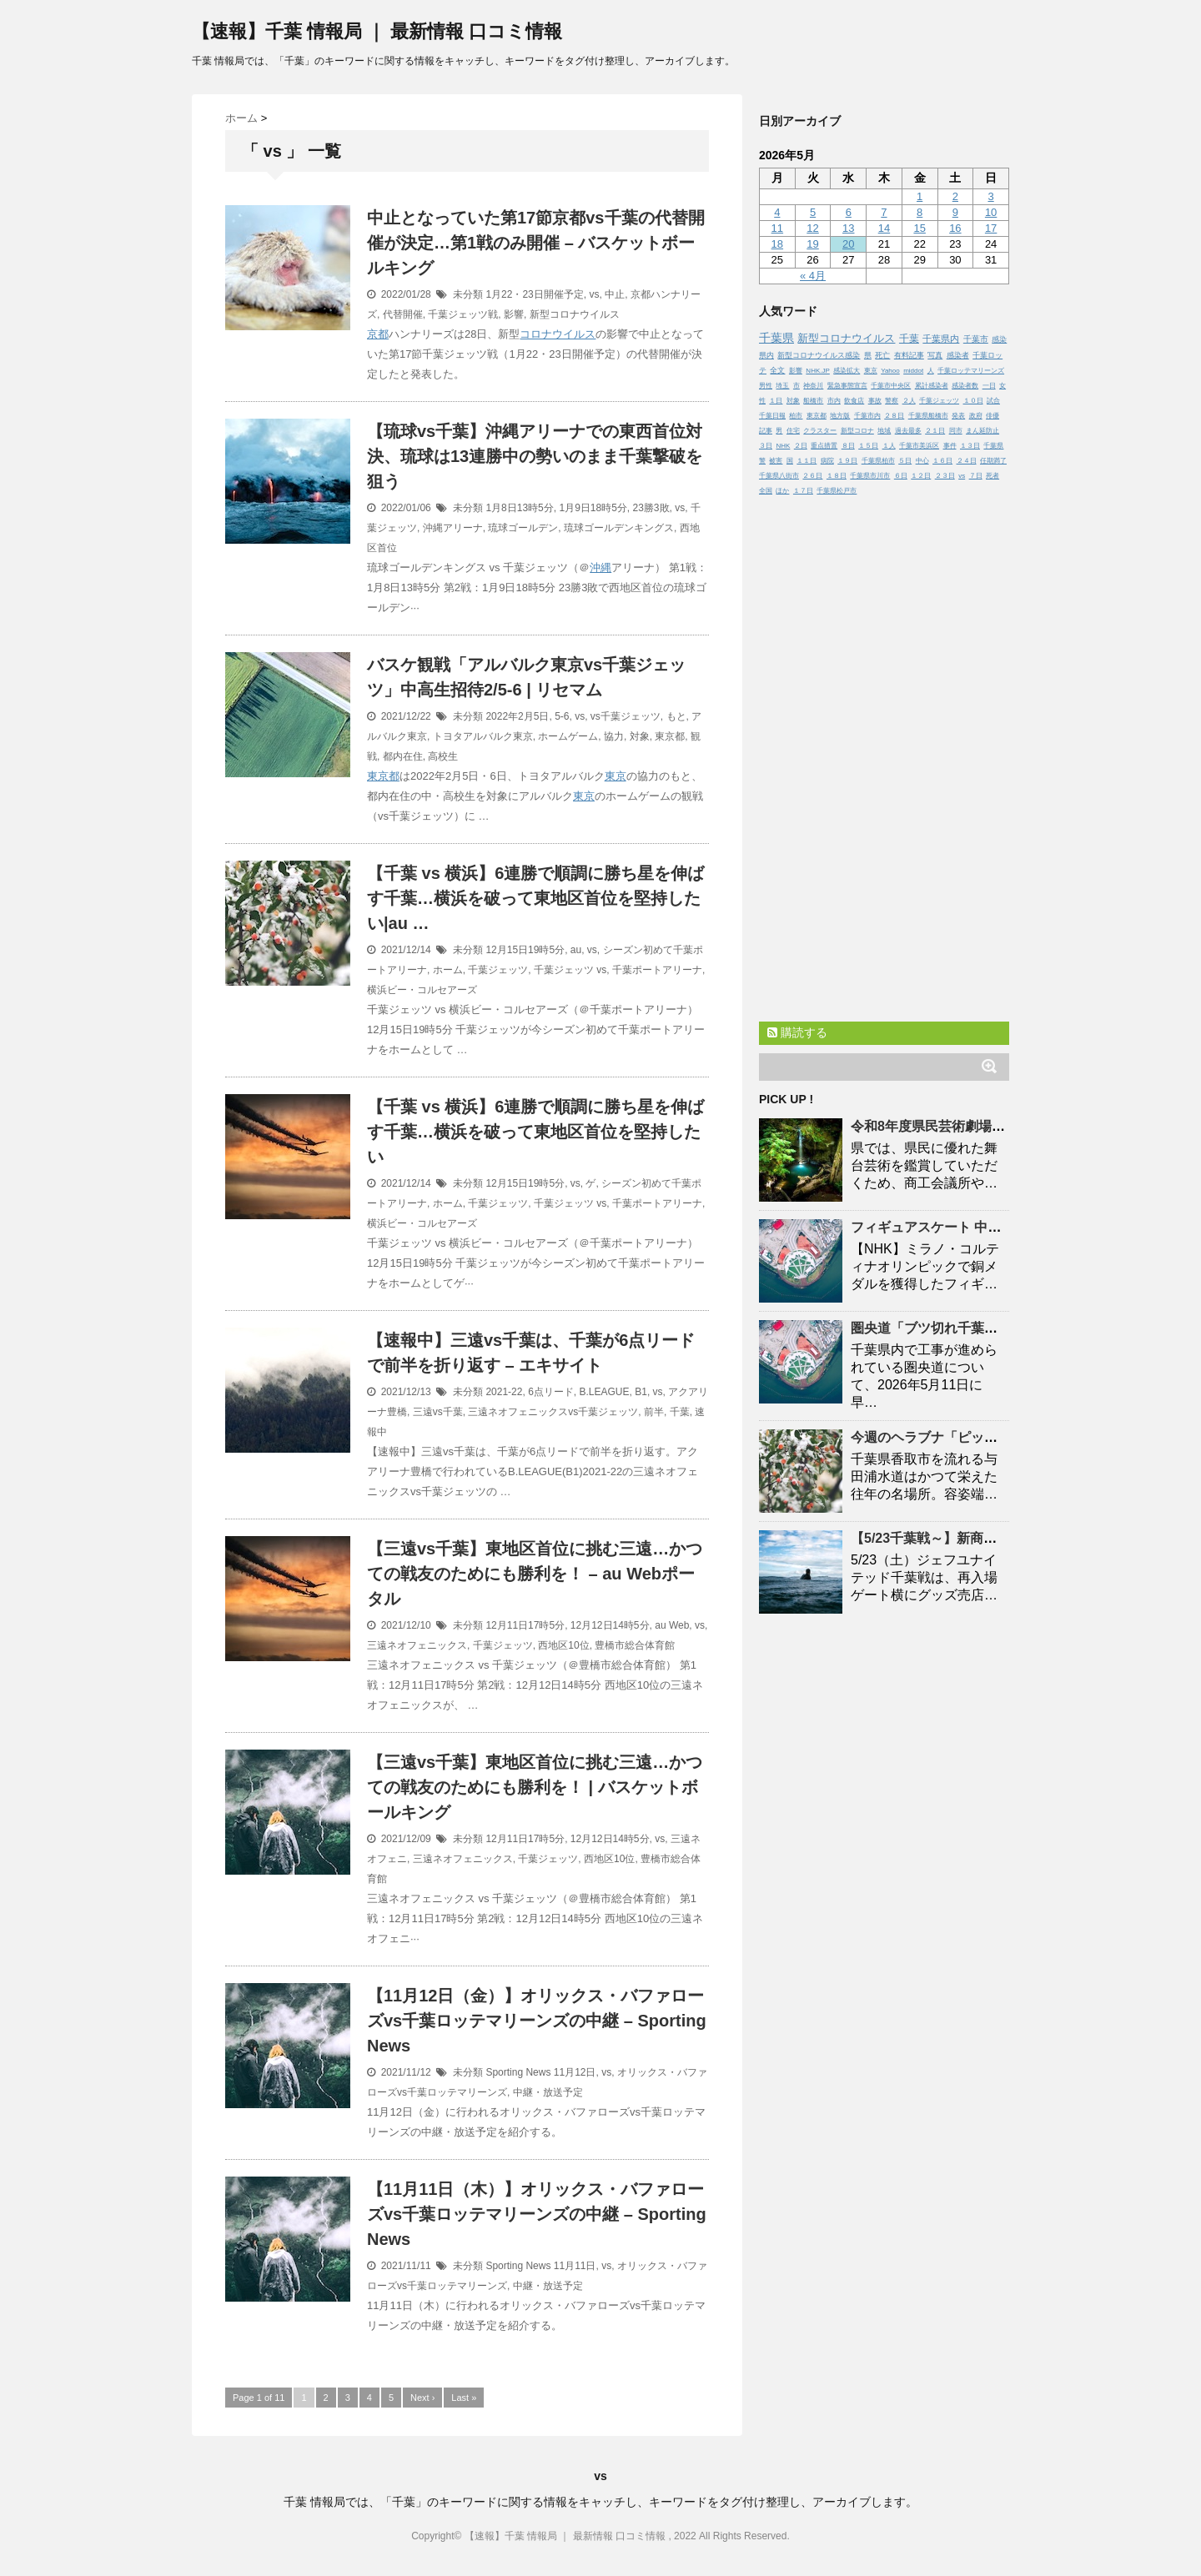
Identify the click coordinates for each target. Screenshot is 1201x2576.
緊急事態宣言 (847, 385)
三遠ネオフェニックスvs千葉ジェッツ (553, 1412)
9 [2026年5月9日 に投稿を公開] (955, 212)
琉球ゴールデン (523, 528)
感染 (999, 339)
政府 (975, 415)
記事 (765, 430)
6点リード (551, 1392)
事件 (950, 445)
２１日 (935, 430)
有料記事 (909, 355)
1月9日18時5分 (592, 508)
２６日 (812, 476)
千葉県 (776, 337)
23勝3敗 (651, 508)
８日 (848, 445)
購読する (797, 1032)
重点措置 (824, 445)
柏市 (795, 415)
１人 (889, 445)
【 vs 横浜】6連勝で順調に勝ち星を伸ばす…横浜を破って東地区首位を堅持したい (535, 1131)
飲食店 (854, 400)
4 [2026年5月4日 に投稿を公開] (777, 212)
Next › (422, 2398)
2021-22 (503, 1392)
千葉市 (975, 339)
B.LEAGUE (605, 1392)
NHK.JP (817, 370)
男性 (765, 385)
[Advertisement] (884, 755)
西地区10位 (563, 1645)
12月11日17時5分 (525, 1625)
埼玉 (782, 385)
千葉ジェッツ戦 (463, 314)
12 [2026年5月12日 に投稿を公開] (812, 228)
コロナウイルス (557, 334)
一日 (989, 385)
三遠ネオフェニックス (417, 1645)
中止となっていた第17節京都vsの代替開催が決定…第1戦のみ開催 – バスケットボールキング (536, 242)
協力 (614, 736)
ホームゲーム (568, 736)
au (575, 950)
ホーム (448, 970)
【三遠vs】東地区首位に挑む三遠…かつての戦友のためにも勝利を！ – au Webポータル (534, 1573)
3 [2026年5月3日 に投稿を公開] (990, 196)
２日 (800, 445)
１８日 (837, 476)
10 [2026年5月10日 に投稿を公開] (991, 212)
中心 (922, 460)
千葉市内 (867, 415)
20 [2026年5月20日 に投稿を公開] (848, 244)
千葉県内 (940, 339)
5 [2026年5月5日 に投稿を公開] (813, 212)
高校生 (443, 756)
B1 (641, 1392)
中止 (615, 294)
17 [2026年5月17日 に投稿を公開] (991, 228)
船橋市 (813, 400)
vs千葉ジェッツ (625, 716)
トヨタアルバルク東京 (483, 736)
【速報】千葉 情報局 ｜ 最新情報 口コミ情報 (377, 31)
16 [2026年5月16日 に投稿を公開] (955, 228)
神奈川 (813, 385)
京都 (378, 334)
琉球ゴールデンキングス (619, 528)
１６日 (942, 460)
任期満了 (993, 460)
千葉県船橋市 (928, 415)
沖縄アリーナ (453, 528)
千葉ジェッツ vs (570, 970)
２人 (909, 400)
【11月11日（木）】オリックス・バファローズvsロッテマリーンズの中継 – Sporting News (536, 2214)
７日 (975, 476)
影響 (514, 314)
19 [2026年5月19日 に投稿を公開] (812, 244)
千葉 (680, 1412)
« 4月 (813, 275)
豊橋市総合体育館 (635, 1645)
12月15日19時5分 (525, 950)
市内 (834, 400)
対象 (640, 736)
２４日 (967, 460)
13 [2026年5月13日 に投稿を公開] (848, 228)
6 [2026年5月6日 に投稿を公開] (849, 212)
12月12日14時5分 (610, 1625)
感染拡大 (846, 370)
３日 (765, 445)
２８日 (894, 415)
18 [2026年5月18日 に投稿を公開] (777, 244)
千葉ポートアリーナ (657, 970)
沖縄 (600, 567)
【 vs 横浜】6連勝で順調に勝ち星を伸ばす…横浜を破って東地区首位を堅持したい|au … (535, 898)
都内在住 (403, 756)
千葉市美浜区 (919, 445)
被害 (775, 460)
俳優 (992, 415)
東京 (615, 776)
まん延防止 (982, 430)
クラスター (820, 430)
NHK (783, 445)
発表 (958, 415)
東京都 (670, 736)
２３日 (945, 476)
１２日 (921, 476)
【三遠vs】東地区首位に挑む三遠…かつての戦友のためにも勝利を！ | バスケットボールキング (534, 1787)
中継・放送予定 (548, 2092)
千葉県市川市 (870, 476)
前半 (654, 1412)
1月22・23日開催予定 (534, 294)
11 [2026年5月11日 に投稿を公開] (777, 228)
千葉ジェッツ (498, 970)
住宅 (793, 430)
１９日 (847, 460)
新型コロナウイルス (575, 314)
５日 (905, 460)
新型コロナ (857, 430)
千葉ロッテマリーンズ (970, 370)
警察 (891, 400)
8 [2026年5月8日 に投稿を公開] (919, 212)
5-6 (562, 716)
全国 (765, 491)
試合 (993, 400)
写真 (934, 355)
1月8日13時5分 (519, 508)
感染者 (958, 355)
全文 (777, 370)
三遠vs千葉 (438, 1412)
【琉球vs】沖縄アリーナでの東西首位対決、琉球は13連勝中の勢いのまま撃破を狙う (534, 456)
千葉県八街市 (779, 476)
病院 (827, 460)
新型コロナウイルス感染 (818, 355)
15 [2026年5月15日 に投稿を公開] (919, 228)
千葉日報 (772, 415)
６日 (900, 476)
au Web (672, 1625)
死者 (992, 476)
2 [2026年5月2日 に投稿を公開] (955, 196)
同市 (955, 430)
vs (594, 294)
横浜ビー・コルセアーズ (422, 990)
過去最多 (908, 430)
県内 (766, 355)
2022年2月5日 (517, 716)
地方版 (840, 415)
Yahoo (890, 370)
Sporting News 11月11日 (540, 2266)
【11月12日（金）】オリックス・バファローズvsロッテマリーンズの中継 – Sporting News (536, 2020)
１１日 (806, 460)
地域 (884, 430)
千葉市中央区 (891, 385)
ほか (782, 491)
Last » (463, 2398)
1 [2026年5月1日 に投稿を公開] (919, 196)
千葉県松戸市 (837, 491)
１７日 (803, 491)
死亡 (882, 355)
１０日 (973, 400)
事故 (875, 400)
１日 (775, 400)
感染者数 (965, 385)
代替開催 (403, 314)
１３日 (970, 445)
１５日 (868, 445)
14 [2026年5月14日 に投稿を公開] (884, 228)
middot (913, 370)
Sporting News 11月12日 (540, 2072)
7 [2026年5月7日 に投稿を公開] (884, 212)
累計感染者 (931, 385)
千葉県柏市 (878, 460)
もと (676, 716)
